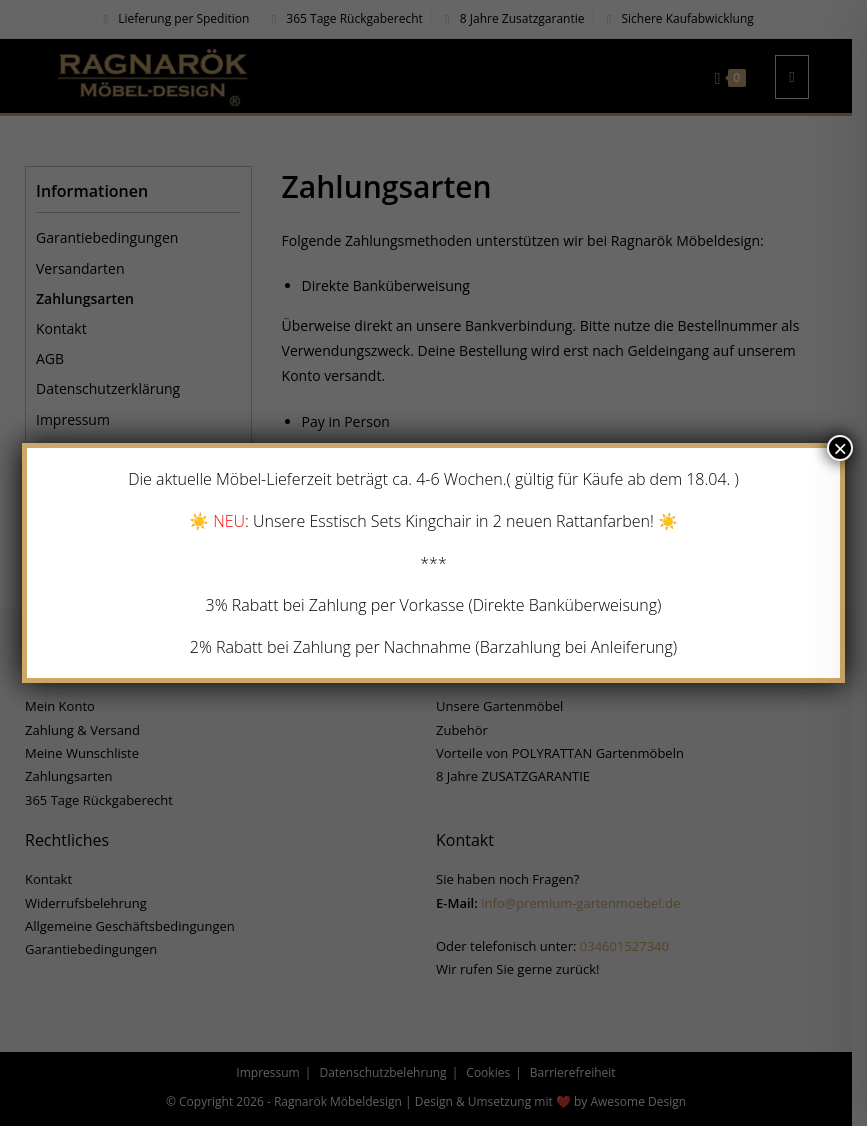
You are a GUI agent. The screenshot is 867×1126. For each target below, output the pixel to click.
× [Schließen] (840, 448)
